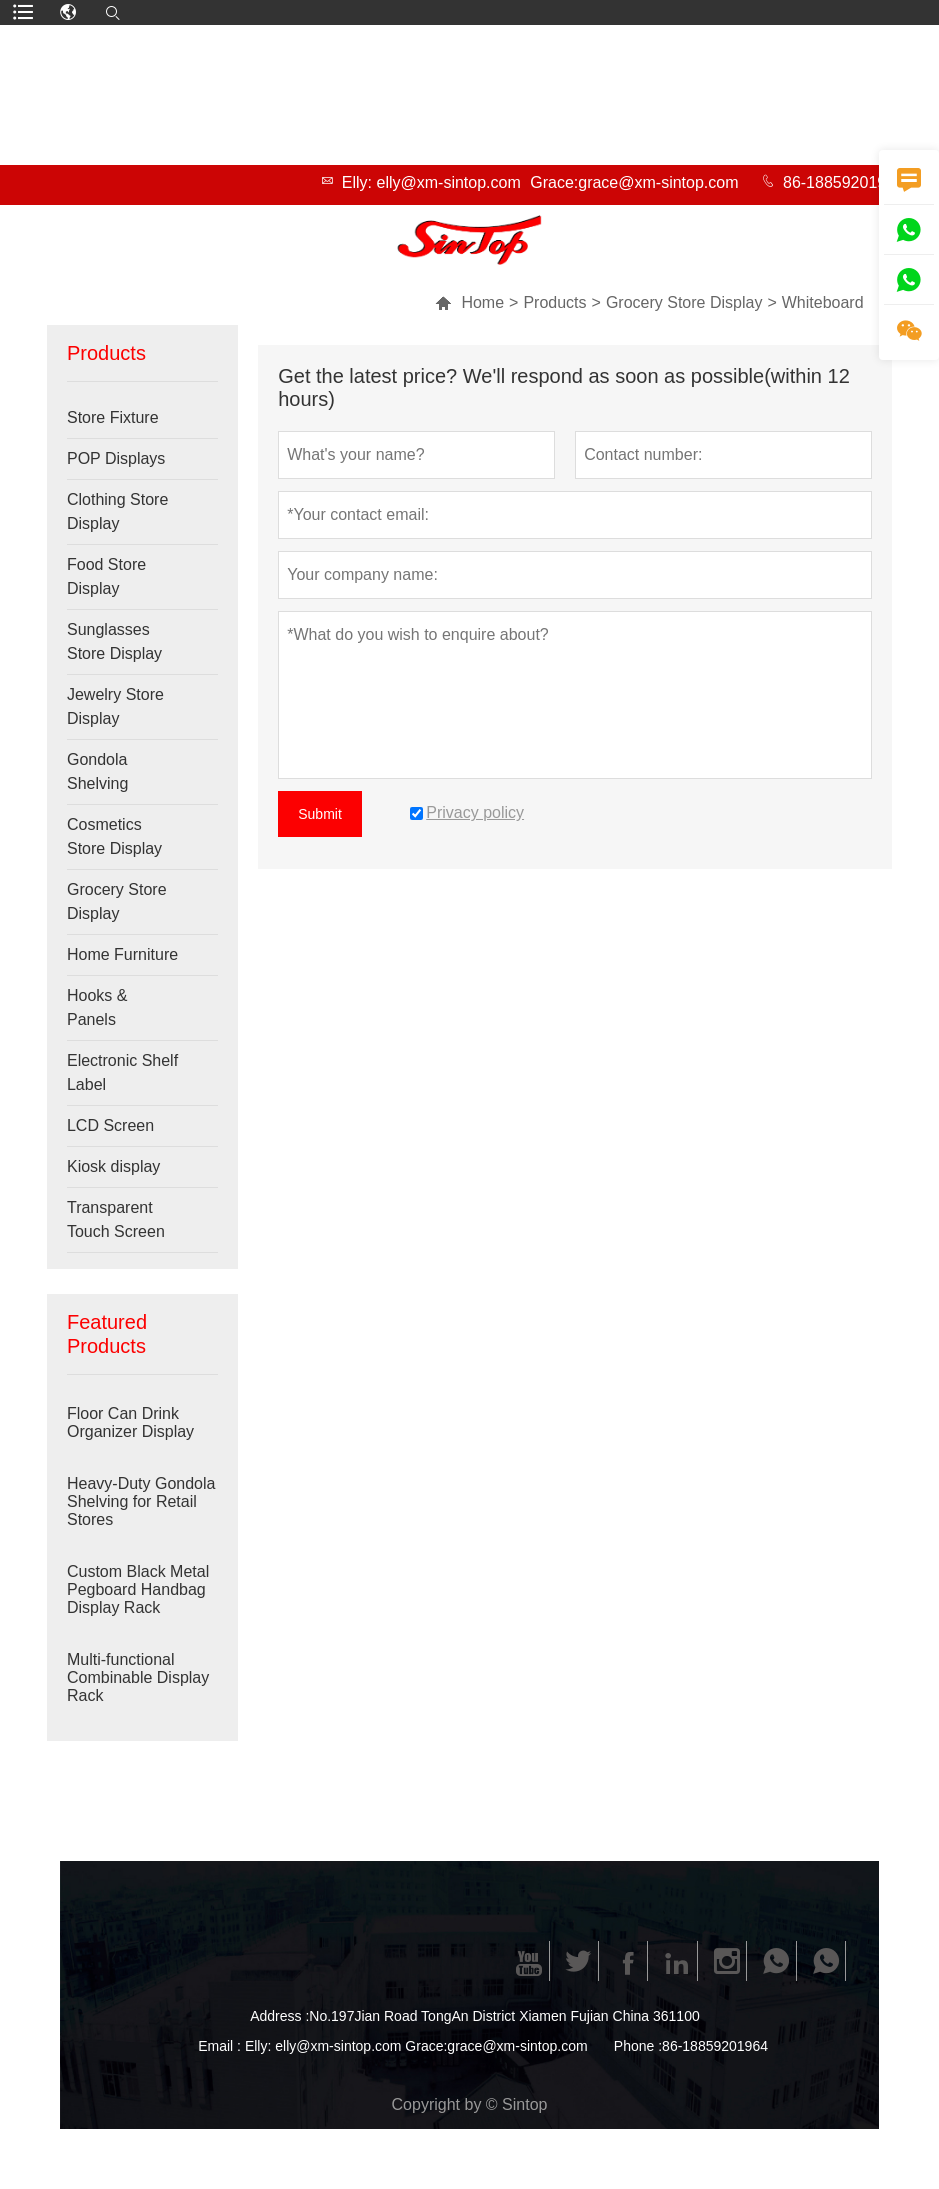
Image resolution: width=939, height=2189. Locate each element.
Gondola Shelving (97, 771)
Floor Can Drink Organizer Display (130, 1422)
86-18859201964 (843, 182)
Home (469, 302)
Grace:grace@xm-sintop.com (634, 182)
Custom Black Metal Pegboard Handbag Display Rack (138, 1589)
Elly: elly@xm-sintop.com (431, 182)
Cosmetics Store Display (114, 836)
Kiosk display (113, 1166)
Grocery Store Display (684, 302)
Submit (320, 814)
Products (554, 302)
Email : (219, 2046)
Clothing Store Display (117, 511)
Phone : (638, 2046)
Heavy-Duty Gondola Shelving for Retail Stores (141, 1501)
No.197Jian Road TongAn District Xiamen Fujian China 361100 (504, 2016)
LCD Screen (110, 1125)
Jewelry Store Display (115, 706)
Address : (279, 2016)
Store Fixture (113, 417)
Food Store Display (106, 576)
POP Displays (116, 458)
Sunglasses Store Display (114, 641)
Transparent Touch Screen (116, 1219)
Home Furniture (122, 954)
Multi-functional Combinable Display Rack (138, 1677)
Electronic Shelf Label (122, 1072)
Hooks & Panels (97, 1007)
